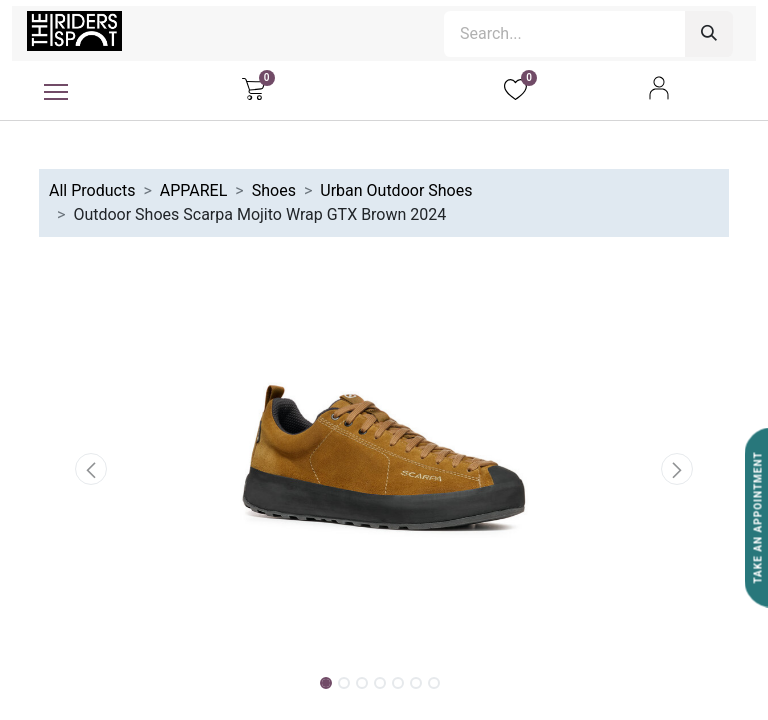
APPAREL (194, 190)
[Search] (709, 34)
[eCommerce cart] (253, 88)
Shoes (274, 190)
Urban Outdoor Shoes (396, 190)
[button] (91, 469)
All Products (92, 190)
